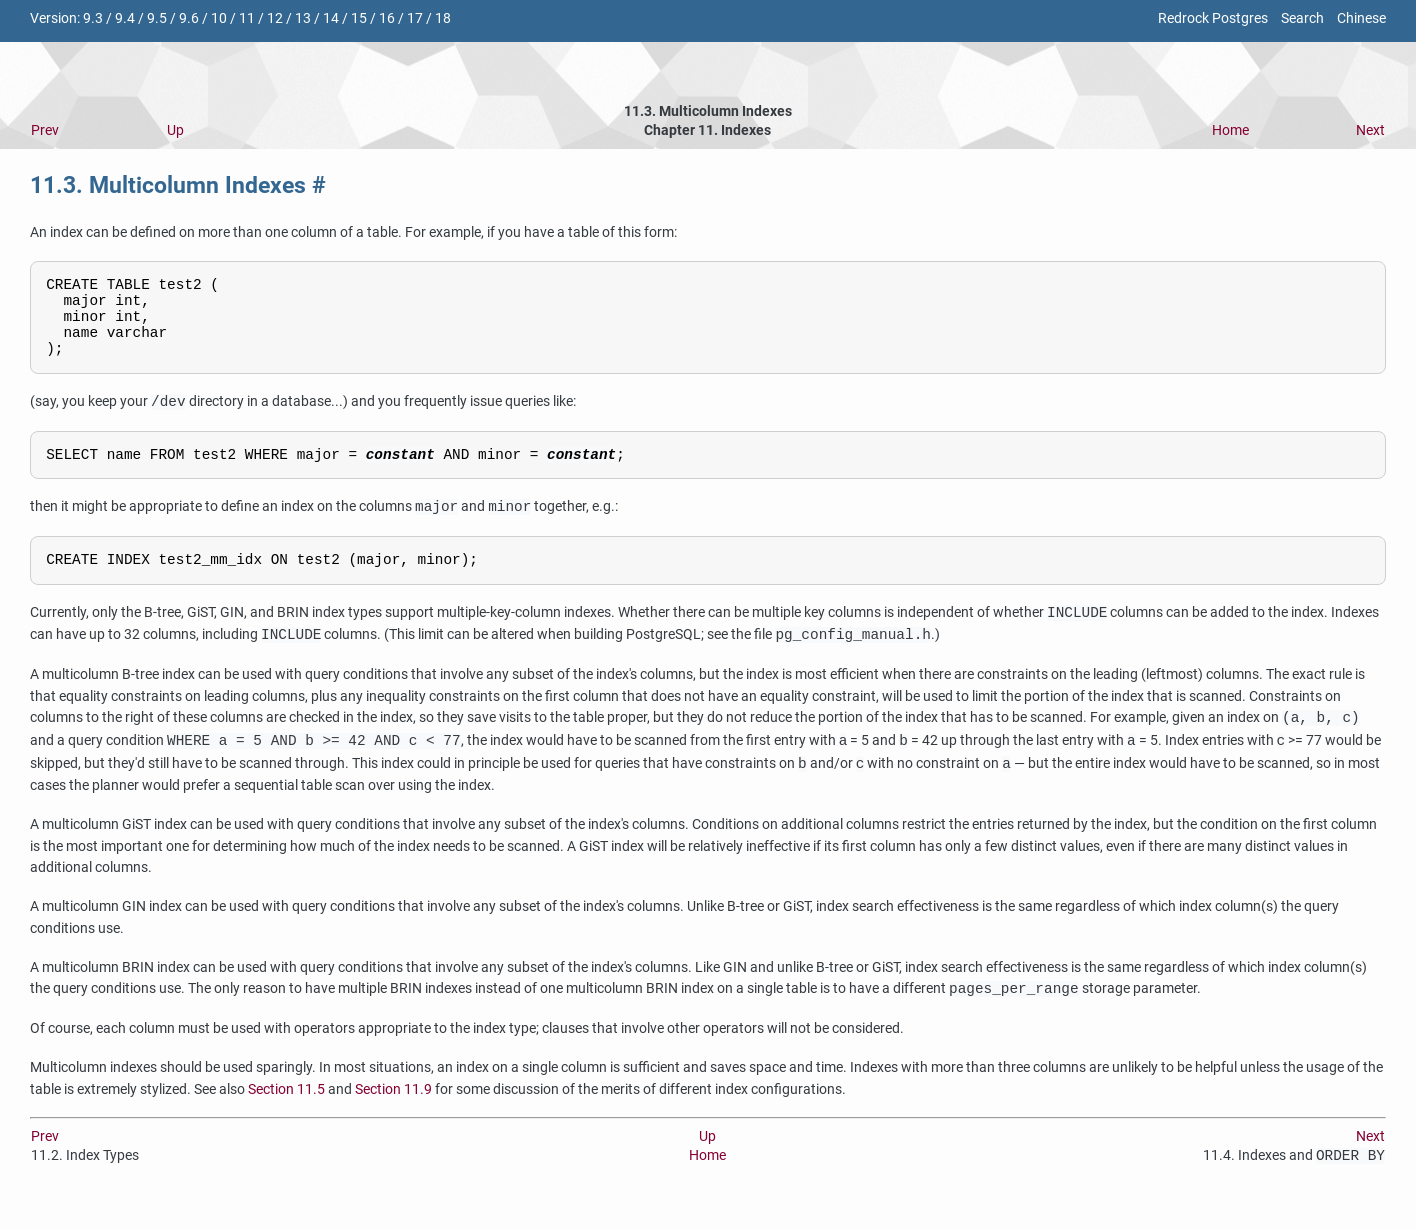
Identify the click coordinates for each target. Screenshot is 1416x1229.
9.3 (93, 18)
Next (1370, 130)
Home (1230, 130)
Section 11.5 (286, 1111)
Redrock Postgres (1213, 18)
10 (219, 18)
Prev (45, 130)
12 (275, 18)
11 (247, 18)
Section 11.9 (393, 1111)
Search (1302, 18)
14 (331, 18)
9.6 (189, 18)
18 (443, 18)
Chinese (1361, 18)
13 (303, 18)
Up (175, 130)
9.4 (125, 18)
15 (359, 18)
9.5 (157, 18)
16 (387, 18)
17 (415, 18)
